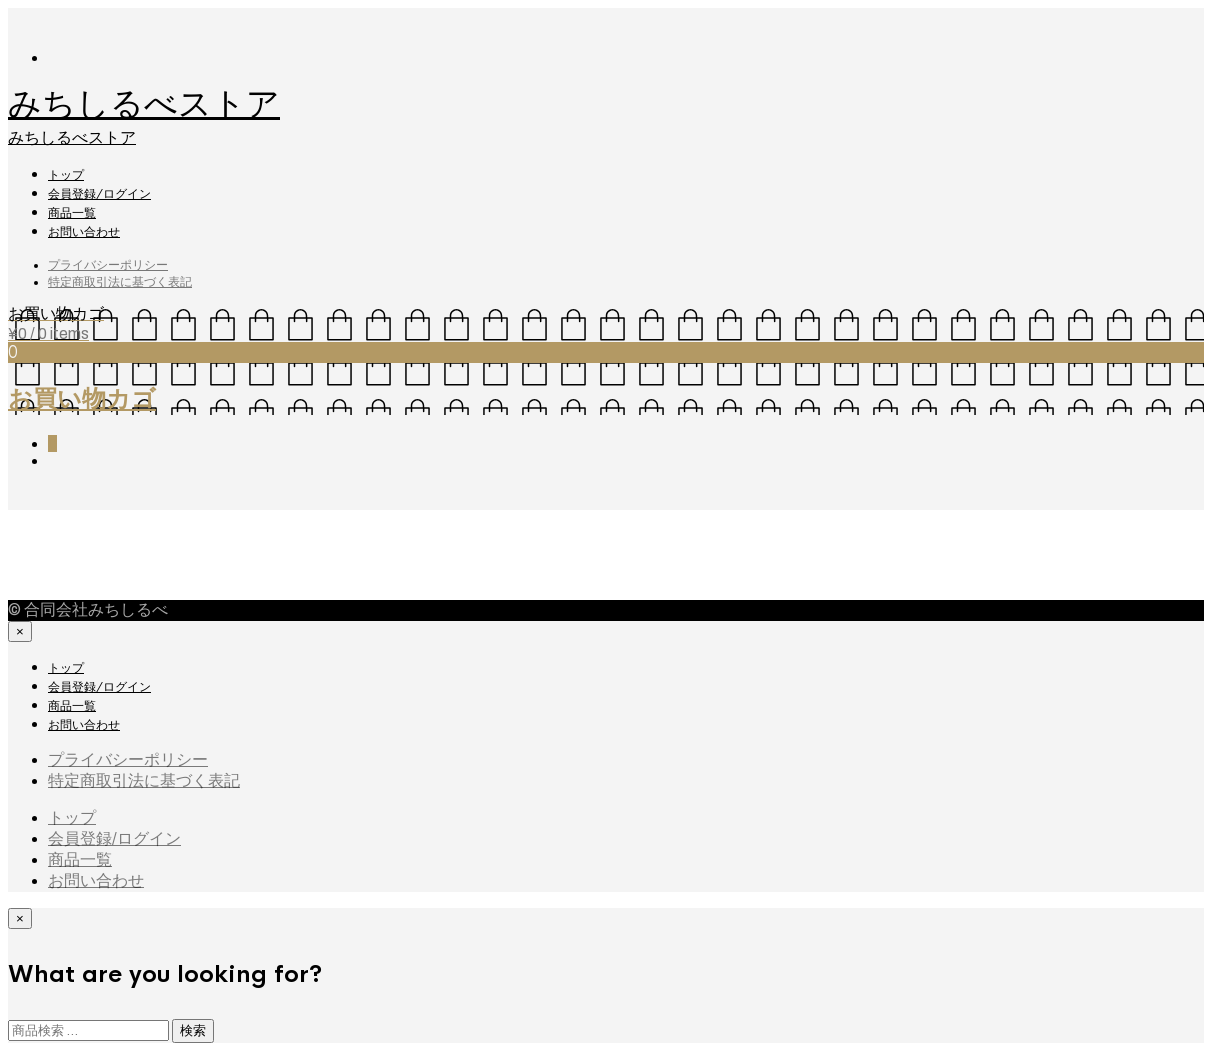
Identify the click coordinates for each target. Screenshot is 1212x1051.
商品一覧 (72, 213)
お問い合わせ (84, 232)
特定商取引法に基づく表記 (120, 282)
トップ (66, 175)
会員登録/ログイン (99, 194)
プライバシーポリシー (108, 265)
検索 (193, 1030)
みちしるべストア (144, 104)
